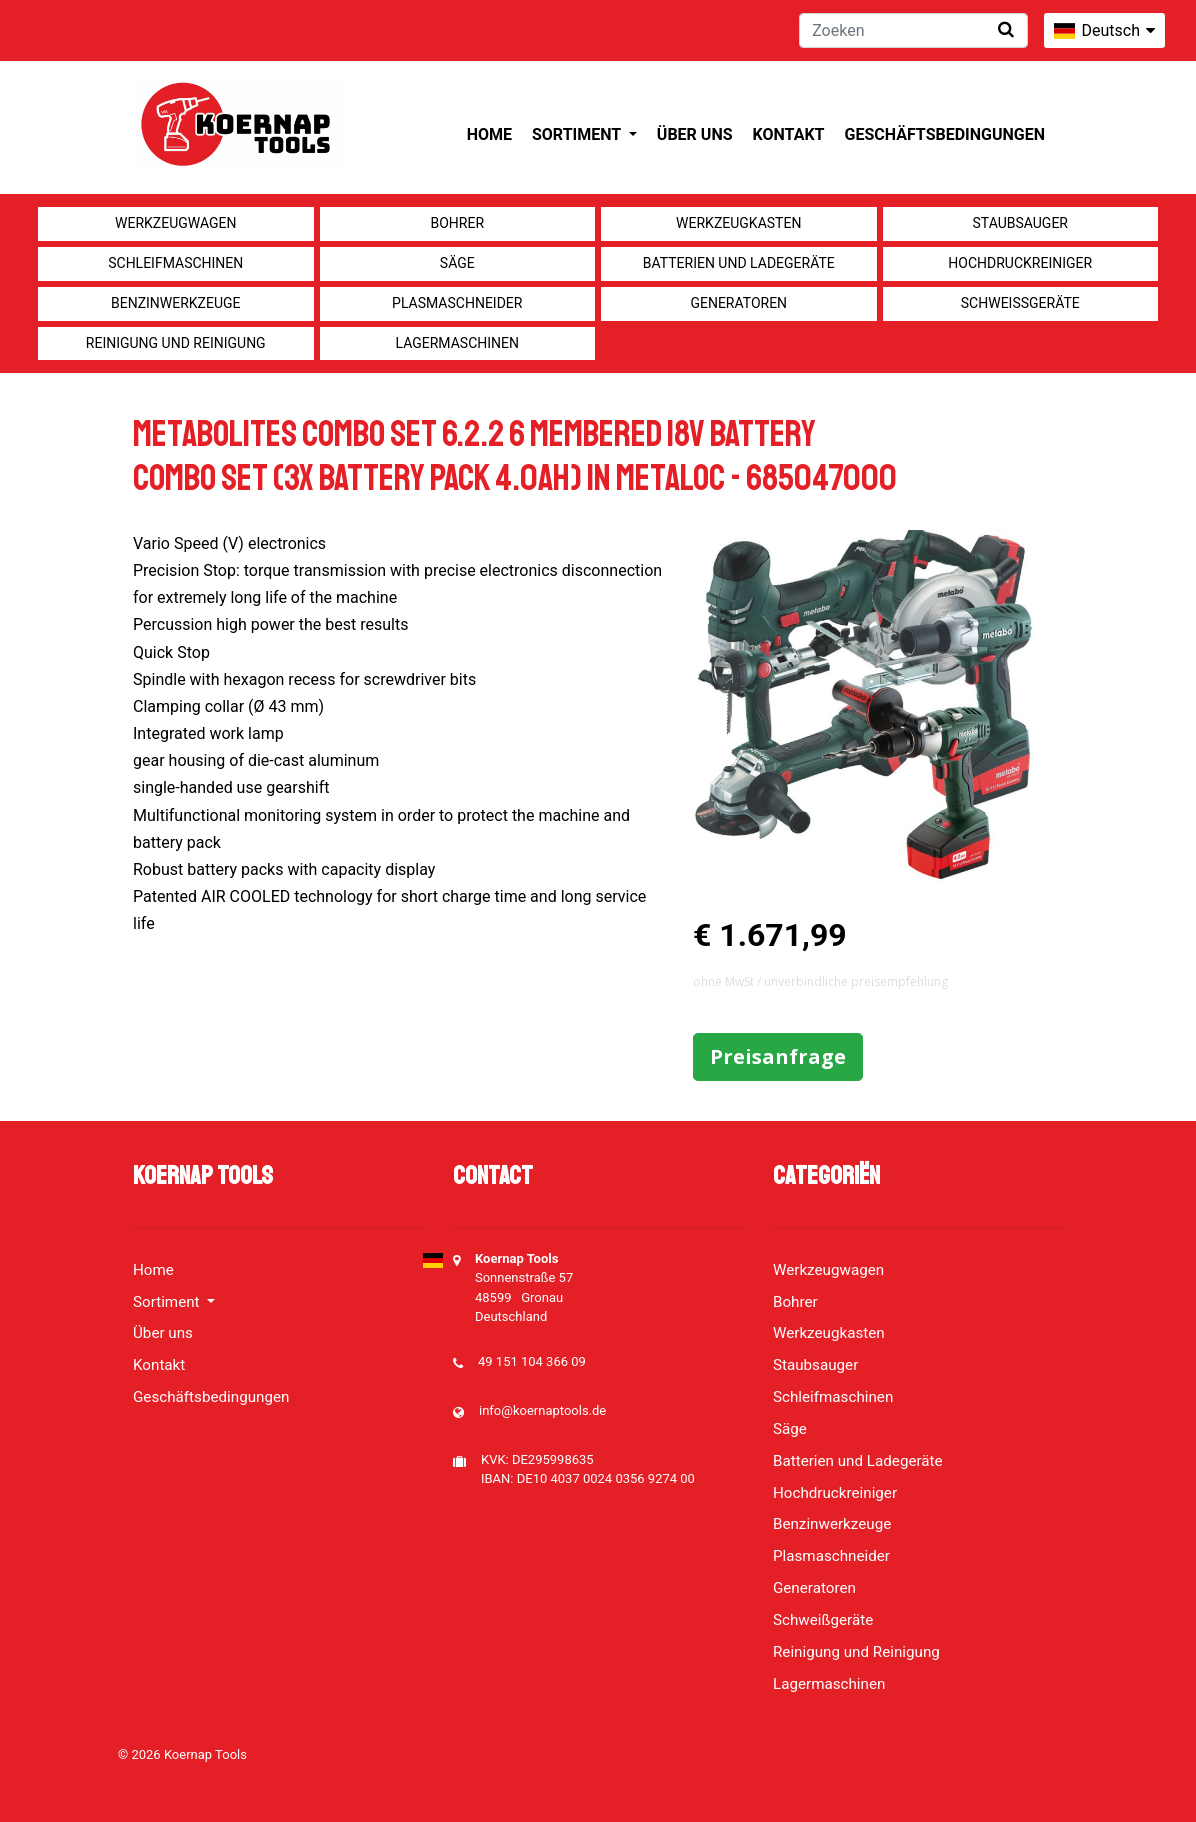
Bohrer (457, 223)
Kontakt (789, 134)
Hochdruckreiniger (1020, 263)
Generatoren (738, 303)
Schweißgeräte (1020, 303)
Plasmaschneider (457, 303)
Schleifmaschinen (175, 263)
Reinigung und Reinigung (176, 343)
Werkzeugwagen (175, 223)
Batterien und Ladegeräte (739, 263)
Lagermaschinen (457, 343)
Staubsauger (1020, 223)
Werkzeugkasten (738, 223)
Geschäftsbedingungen (944, 134)
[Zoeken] (913, 30)
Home (489, 134)
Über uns (695, 134)
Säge (457, 263)
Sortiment (578, 134)
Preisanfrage (778, 1056)
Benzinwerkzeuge (176, 303)
